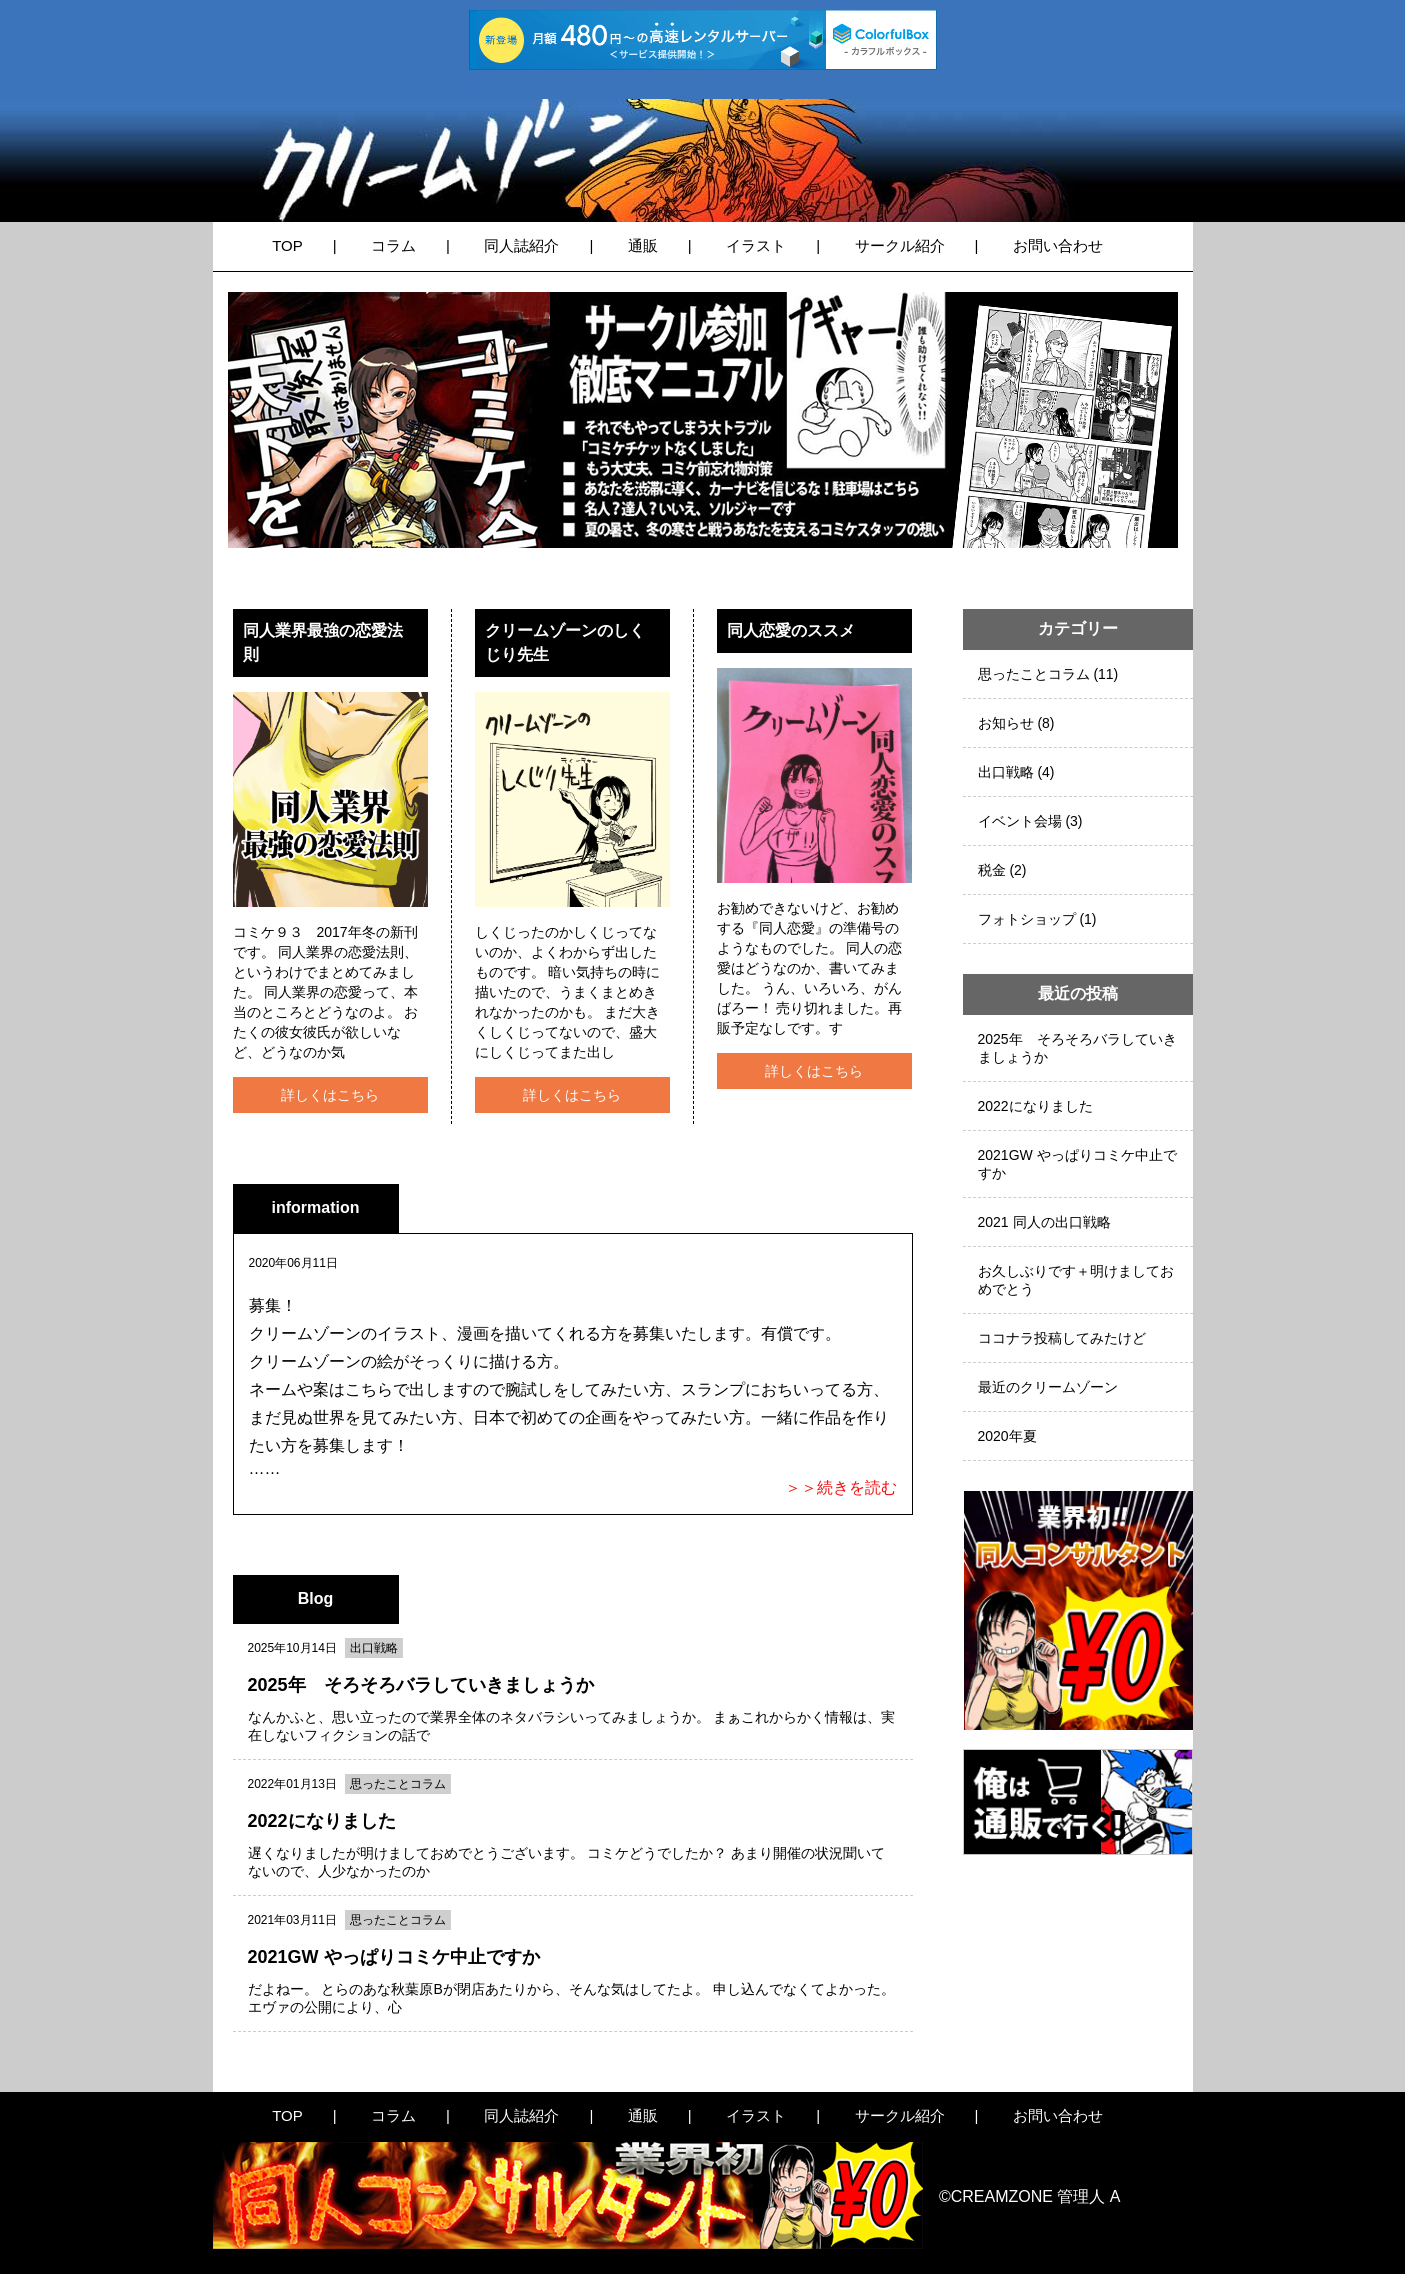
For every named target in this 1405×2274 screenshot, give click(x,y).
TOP (287, 245)
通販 (643, 245)
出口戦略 (1006, 772)
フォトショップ (1027, 919)
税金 (992, 870)
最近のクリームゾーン (1048, 1387)
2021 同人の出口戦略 (1044, 1222)
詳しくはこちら (330, 1095)
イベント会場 (1020, 821)
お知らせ (1006, 723)
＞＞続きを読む (841, 1487)
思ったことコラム (1034, 674)
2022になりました (1035, 1106)
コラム (393, 245)
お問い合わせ (1058, 245)
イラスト (756, 245)
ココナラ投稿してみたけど (1062, 1338)
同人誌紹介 (521, 245)
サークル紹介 (900, 245)
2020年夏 (1007, 1436)
